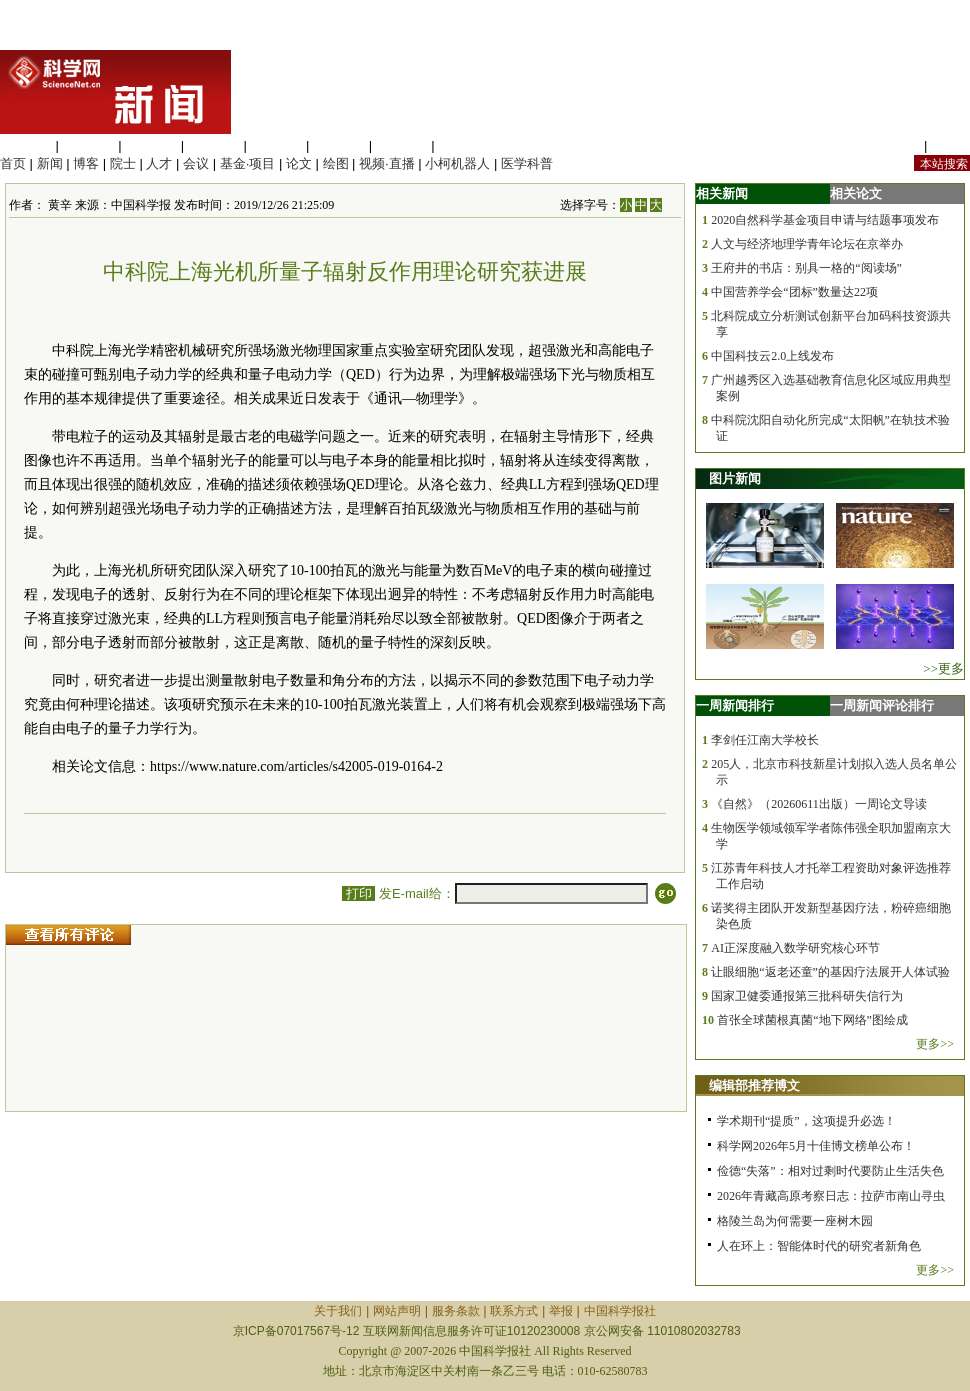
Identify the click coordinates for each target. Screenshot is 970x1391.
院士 (123, 163)
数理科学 (402, 145)
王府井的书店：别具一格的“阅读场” (806, 268)
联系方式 (514, 1311)
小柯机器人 (457, 163)
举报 (561, 1311)
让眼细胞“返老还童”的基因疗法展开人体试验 (830, 972)
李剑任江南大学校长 (765, 740)
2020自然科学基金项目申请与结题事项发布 (825, 220)
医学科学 (89, 145)
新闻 (50, 163)
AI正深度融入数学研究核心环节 (795, 948)
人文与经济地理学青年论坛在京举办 (807, 244)
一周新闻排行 (735, 705)
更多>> (935, 1044)
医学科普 (527, 163)
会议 (196, 163)
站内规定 (894, 145)
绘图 (336, 163)
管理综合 (464, 145)
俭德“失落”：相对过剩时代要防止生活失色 (830, 1171)
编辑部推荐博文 (754, 1085)
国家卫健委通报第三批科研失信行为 (807, 996)
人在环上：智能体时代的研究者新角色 (819, 1246)
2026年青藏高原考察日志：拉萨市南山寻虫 (831, 1196)
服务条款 (456, 1311)
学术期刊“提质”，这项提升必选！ (806, 1121)
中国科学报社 (620, 1311)
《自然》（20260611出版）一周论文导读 (819, 804)
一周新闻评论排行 (882, 705)
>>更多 (943, 668)
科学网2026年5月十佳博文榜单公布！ (816, 1146)
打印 (358, 893)
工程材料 (214, 145)
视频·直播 (387, 163)
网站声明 (397, 1311)
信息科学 (276, 145)
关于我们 (338, 1311)
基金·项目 (248, 163)
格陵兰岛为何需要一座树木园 (795, 1221)
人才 (159, 163)
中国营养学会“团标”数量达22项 (794, 292)
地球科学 (339, 145)
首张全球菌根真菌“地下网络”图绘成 (812, 1020)
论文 (299, 163)
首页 (13, 163)
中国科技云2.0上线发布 (772, 356)
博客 (86, 163)
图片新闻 (735, 478)
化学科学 (151, 145)
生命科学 (26, 145)
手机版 (950, 145)
